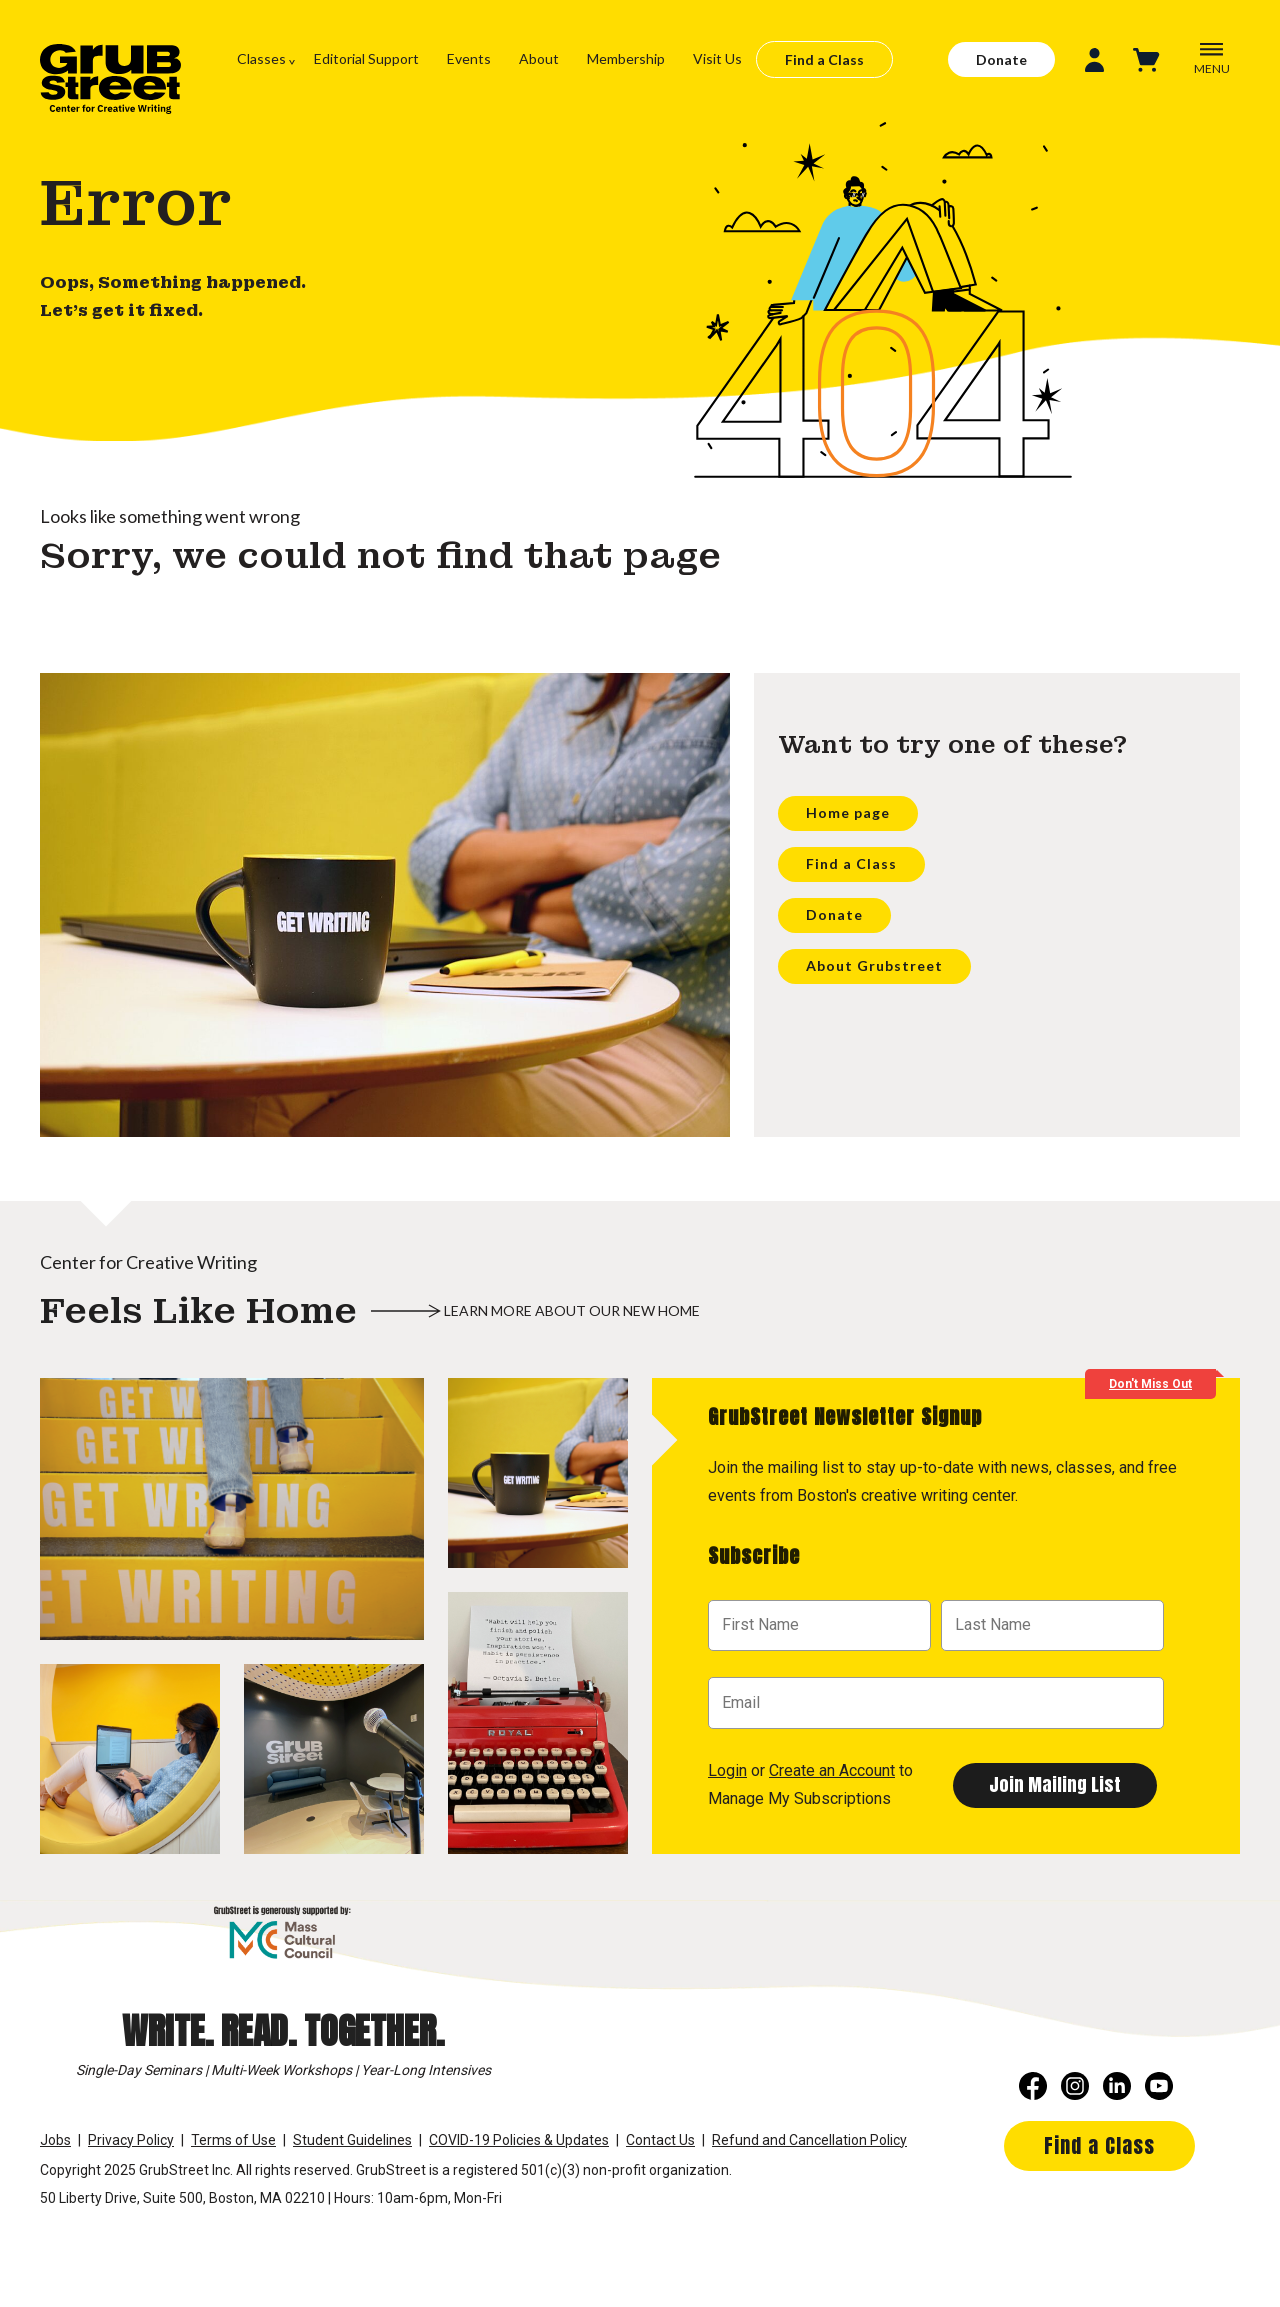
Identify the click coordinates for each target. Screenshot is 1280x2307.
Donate (1001, 59)
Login (727, 1770)
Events (469, 58)
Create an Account (832, 1770)
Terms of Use (233, 2140)
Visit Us (717, 58)
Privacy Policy (131, 2140)
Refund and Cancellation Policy (809, 2140)
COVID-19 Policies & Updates (519, 2140)
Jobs (55, 2140)
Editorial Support (366, 58)
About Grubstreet (874, 965)
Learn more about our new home (572, 1310)
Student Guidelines (352, 2140)
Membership (626, 58)
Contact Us (660, 2140)
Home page (848, 812)
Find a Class (824, 59)
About (539, 58)
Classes (261, 58)
